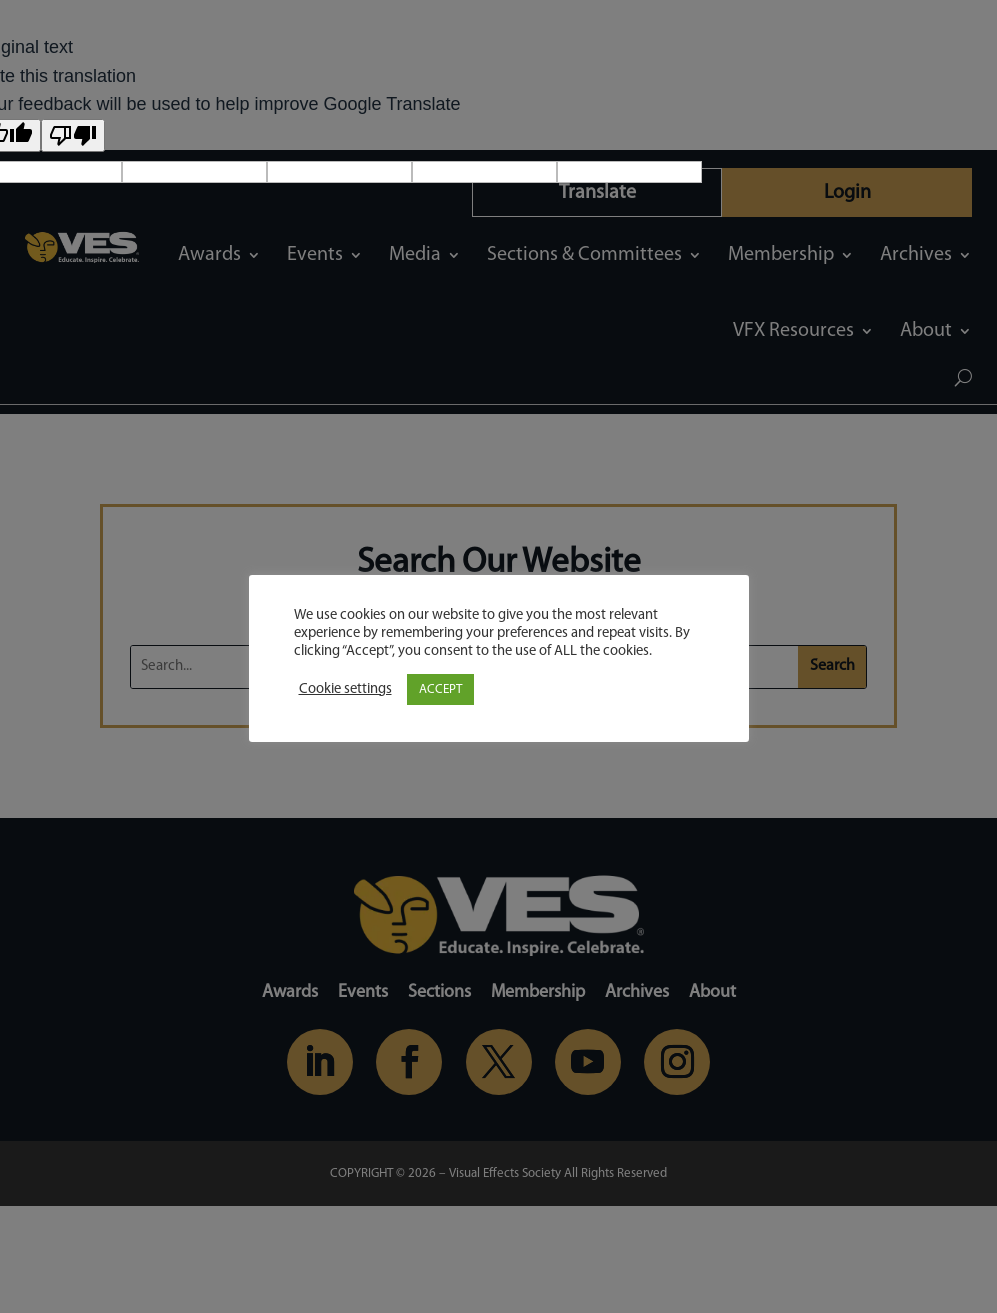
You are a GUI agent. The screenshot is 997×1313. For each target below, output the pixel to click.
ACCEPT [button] (440, 689)
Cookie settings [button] (345, 689)
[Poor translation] (73, 135)
